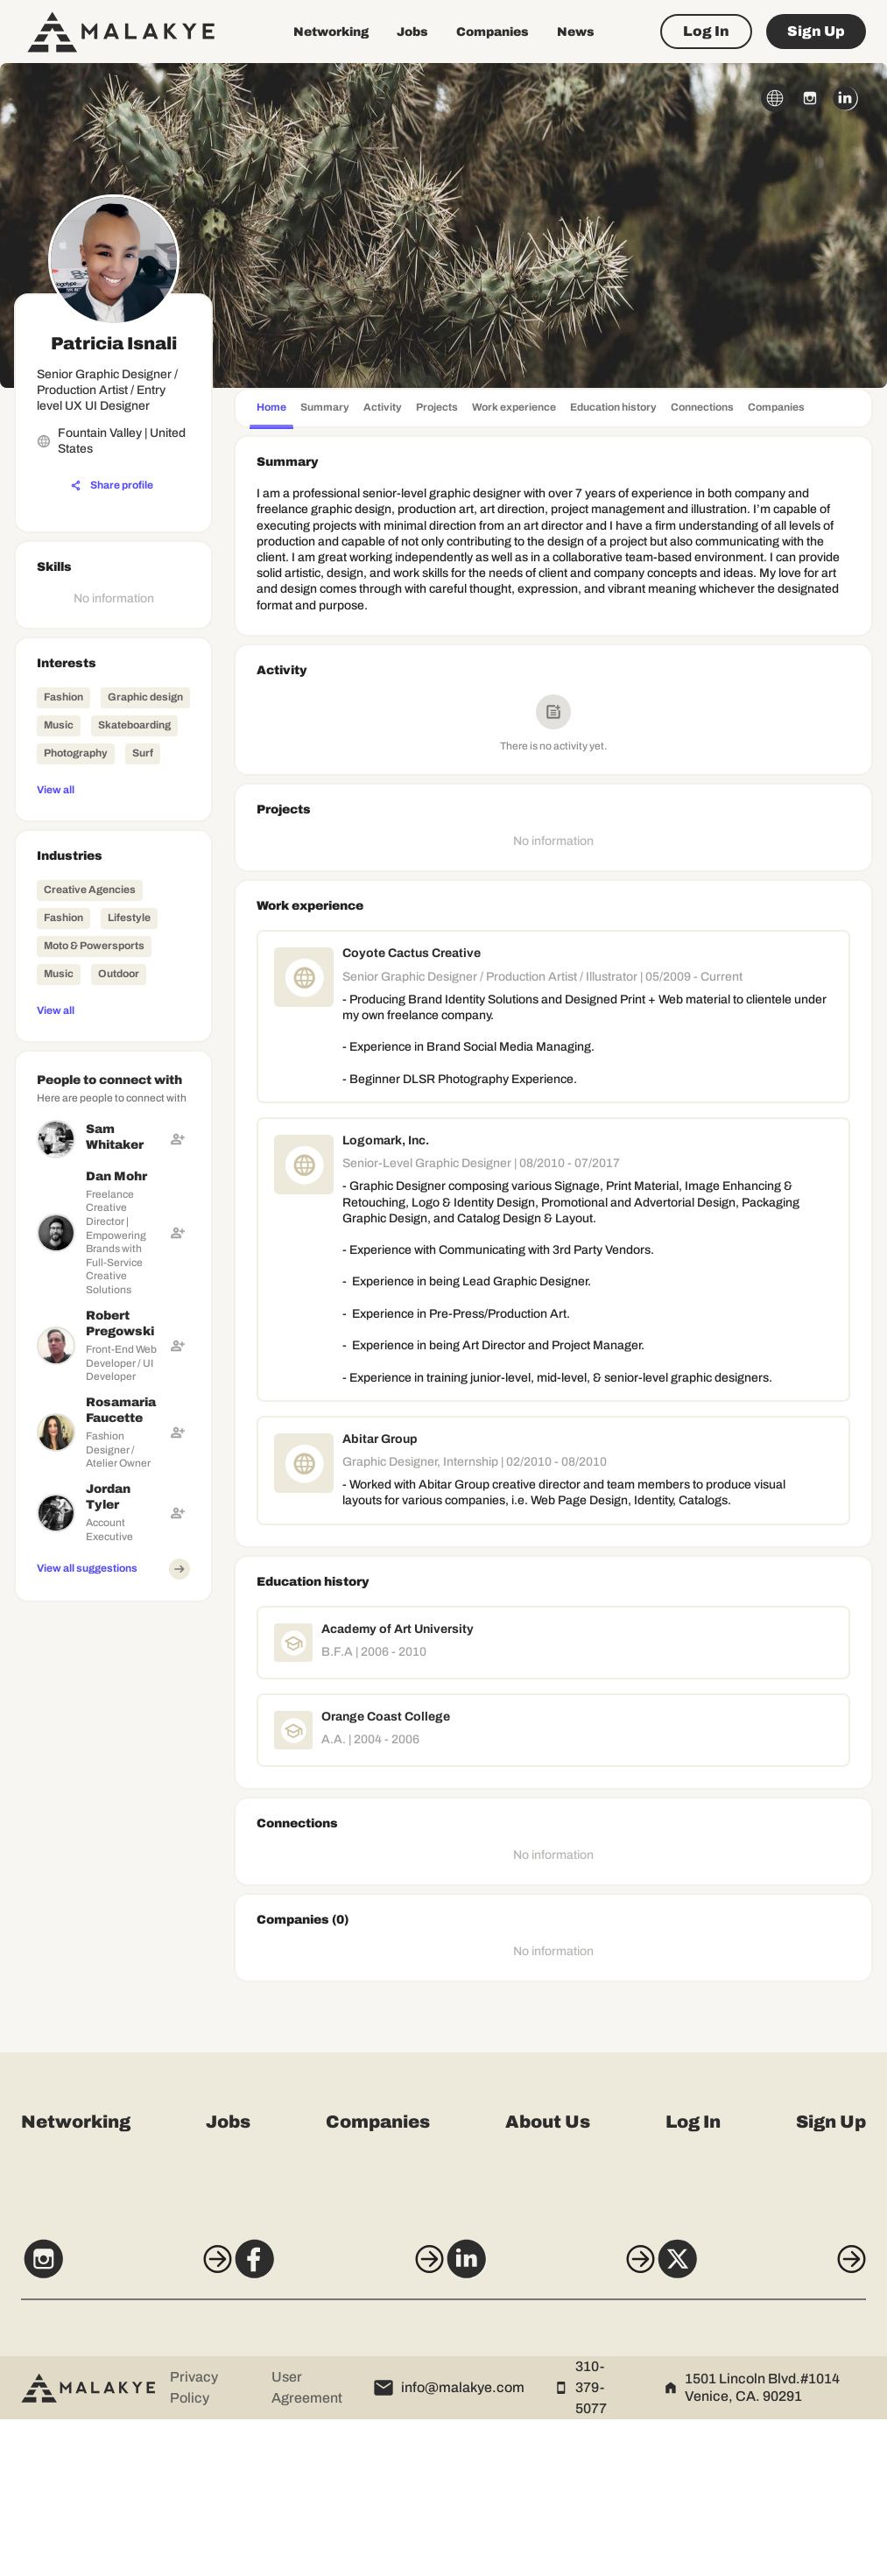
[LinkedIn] (555, 2423)
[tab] (271, 409)
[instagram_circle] (810, 98)
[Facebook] (331, 2423)
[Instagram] (108, 2423)
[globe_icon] (775, 98)
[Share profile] (112, 485)
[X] (778, 2423)
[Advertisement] (113, 1872)
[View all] (113, 788)
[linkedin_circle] (845, 98)
